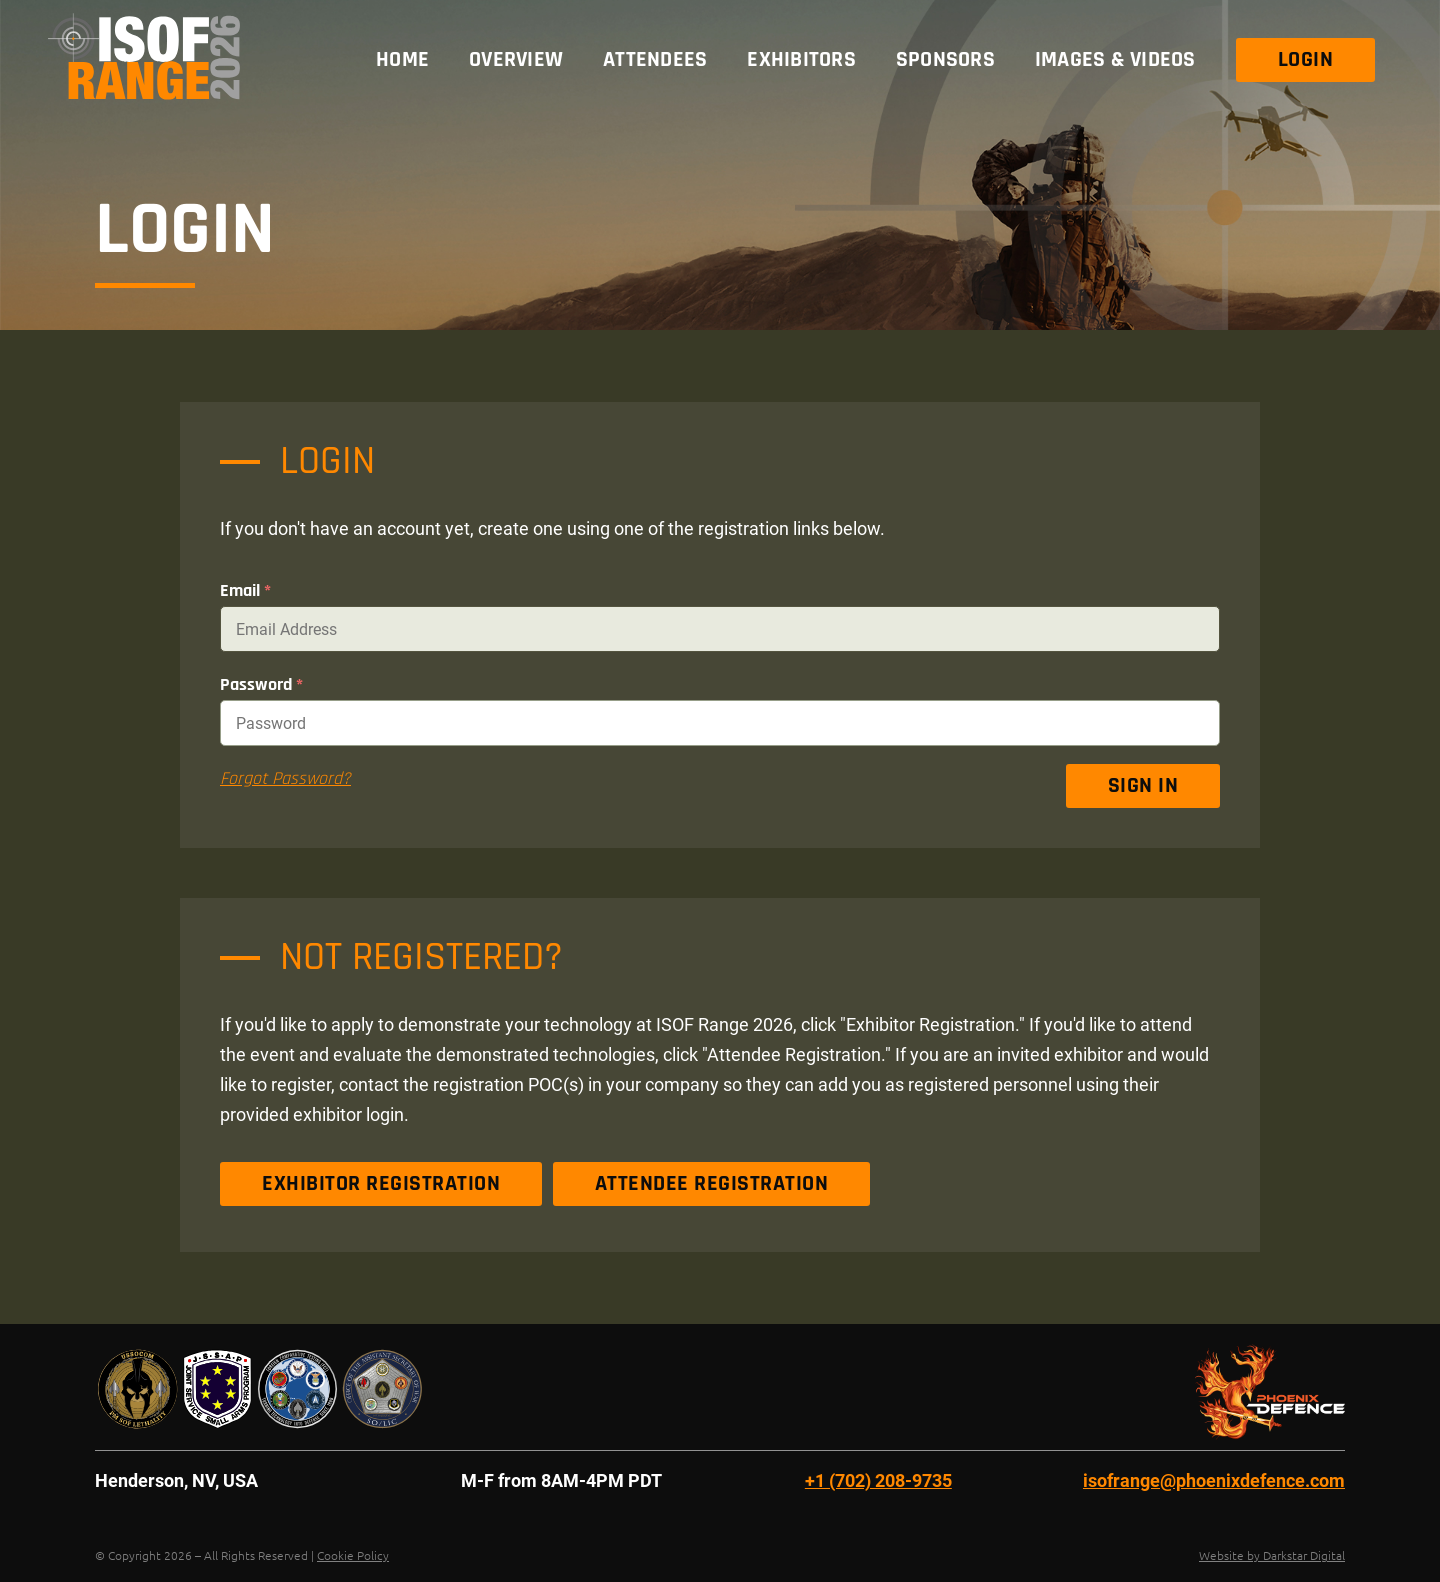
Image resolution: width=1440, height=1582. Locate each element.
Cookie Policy (353, 1555)
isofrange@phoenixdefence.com (1214, 1480)
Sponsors (945, 60)
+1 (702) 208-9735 (878, 1480)
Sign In (1143, 786)
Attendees (655, 60)
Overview (516, 60)
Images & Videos (1115, 60)
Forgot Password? (285, 778)
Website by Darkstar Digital (1272, 1555)
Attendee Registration (712, 1184)
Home (402, 60)
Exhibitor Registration (381, 1184)
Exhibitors (801, 60)
